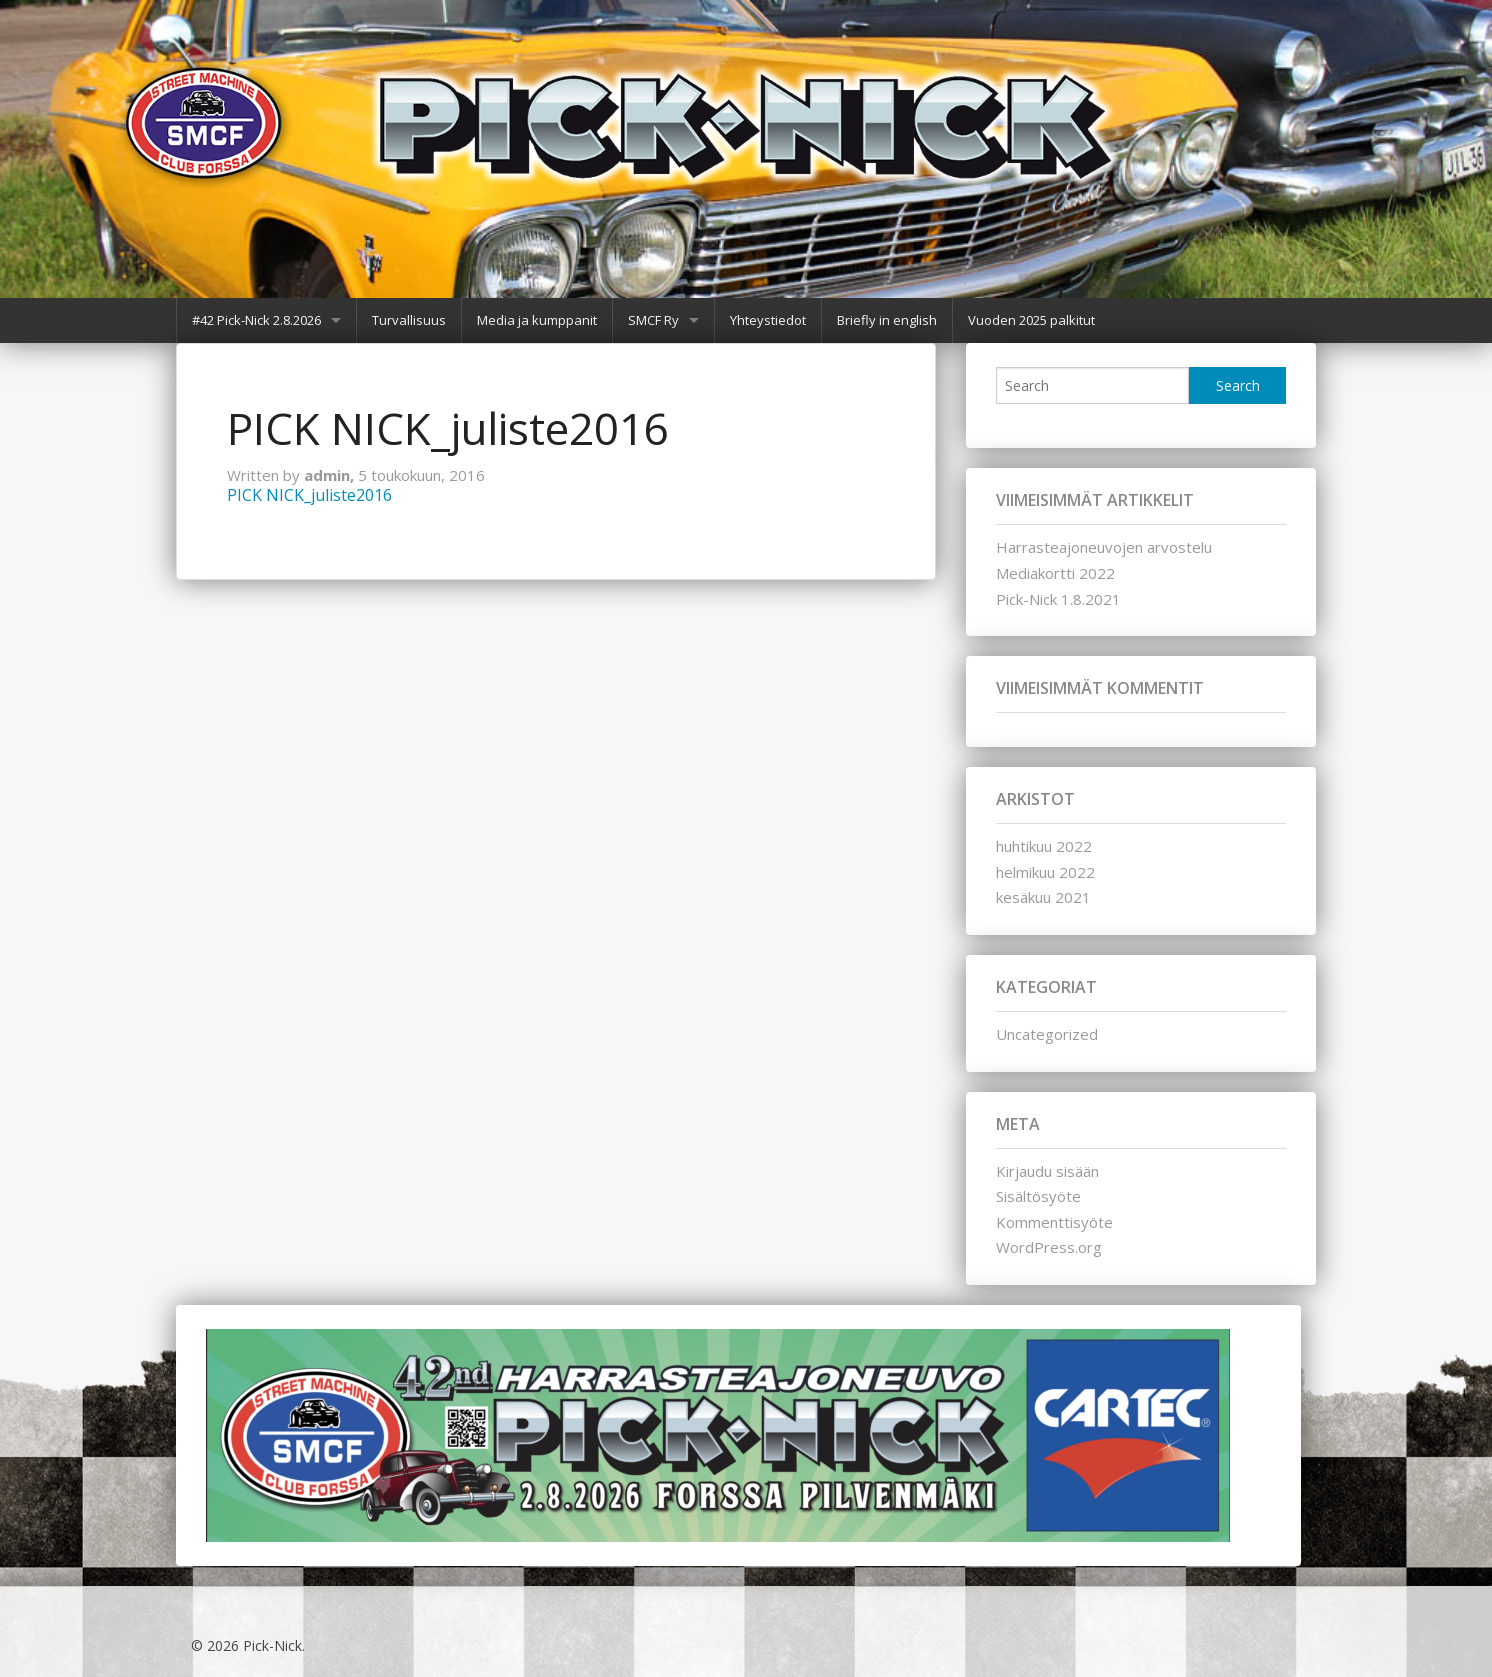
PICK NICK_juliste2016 (309, 495)
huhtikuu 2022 (1044, 846)
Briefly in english (887, 320)
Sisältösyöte (1038, 1196)
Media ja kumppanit (537, 320)
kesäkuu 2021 (1043, 897)
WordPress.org (1049, 1247)
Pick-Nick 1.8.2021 (1058, 599)
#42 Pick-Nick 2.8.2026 (256, 320)
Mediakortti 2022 (1055, 573)
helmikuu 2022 (1045, 872)
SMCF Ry (653, 320)
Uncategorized (1047, 1034)
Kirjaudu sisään (1047, 1171)
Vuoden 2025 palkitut (1031, 320)
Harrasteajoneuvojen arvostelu (1104, 547)
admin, (331, 475)
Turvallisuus (409, 320)
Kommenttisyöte (1054, 1222)
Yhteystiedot (768, 320)
